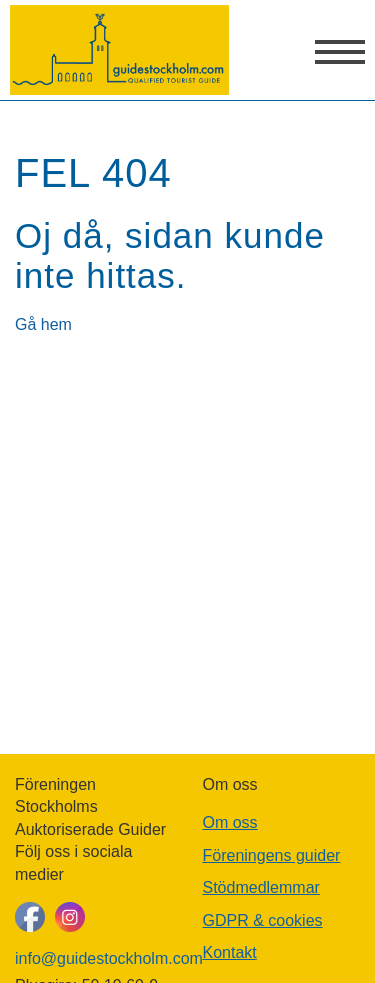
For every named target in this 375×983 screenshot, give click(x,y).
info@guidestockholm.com (94, 958)
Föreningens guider (272, 855)
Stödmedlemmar (261, 887)
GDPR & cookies (263, 920)
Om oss (230, 822)
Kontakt (230, 952)
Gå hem (43, 324)
